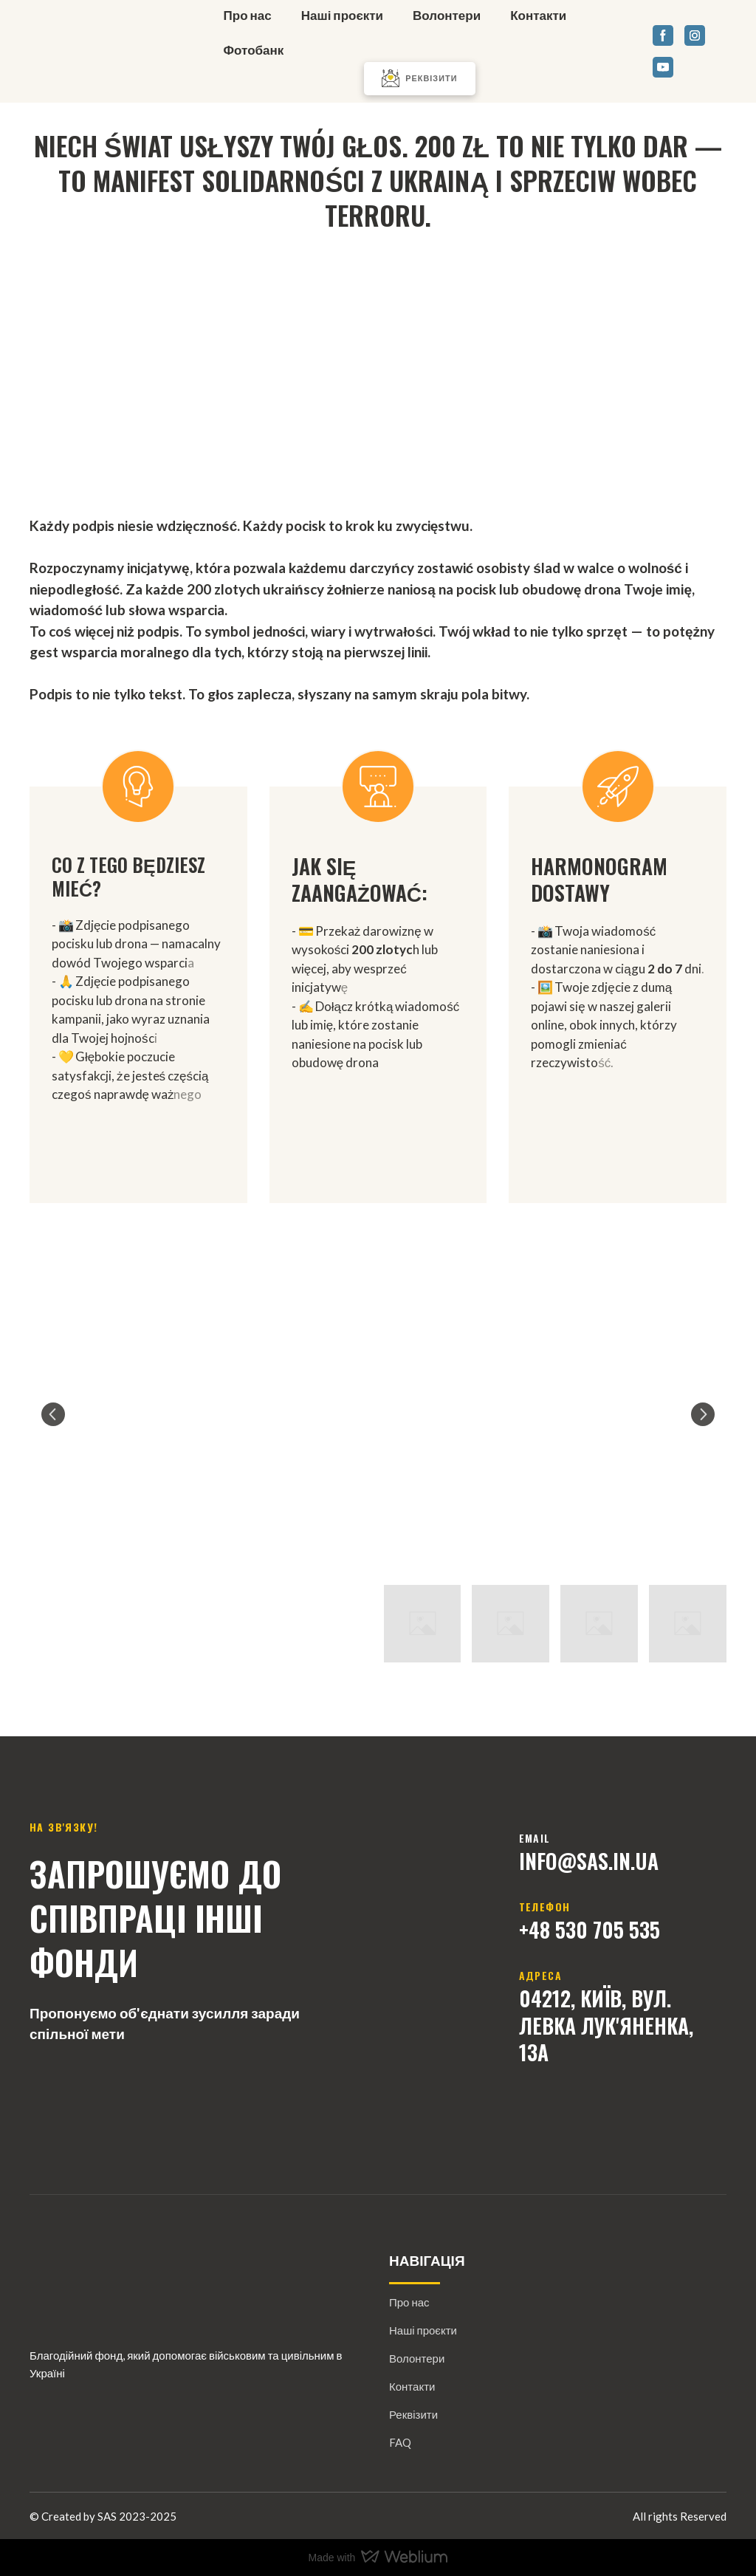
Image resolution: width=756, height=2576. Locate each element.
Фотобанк (254, 50)
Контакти (538, 15)
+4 (529, 1929)
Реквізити (413, 2414)
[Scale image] (378, 1414)
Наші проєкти (342, 15)
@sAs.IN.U (602, 1861)
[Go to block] (378, 364)
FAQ (400, 2442)
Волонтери (447, 15)
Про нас (248, 15)
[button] (419, 78)
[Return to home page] (107, 51)
